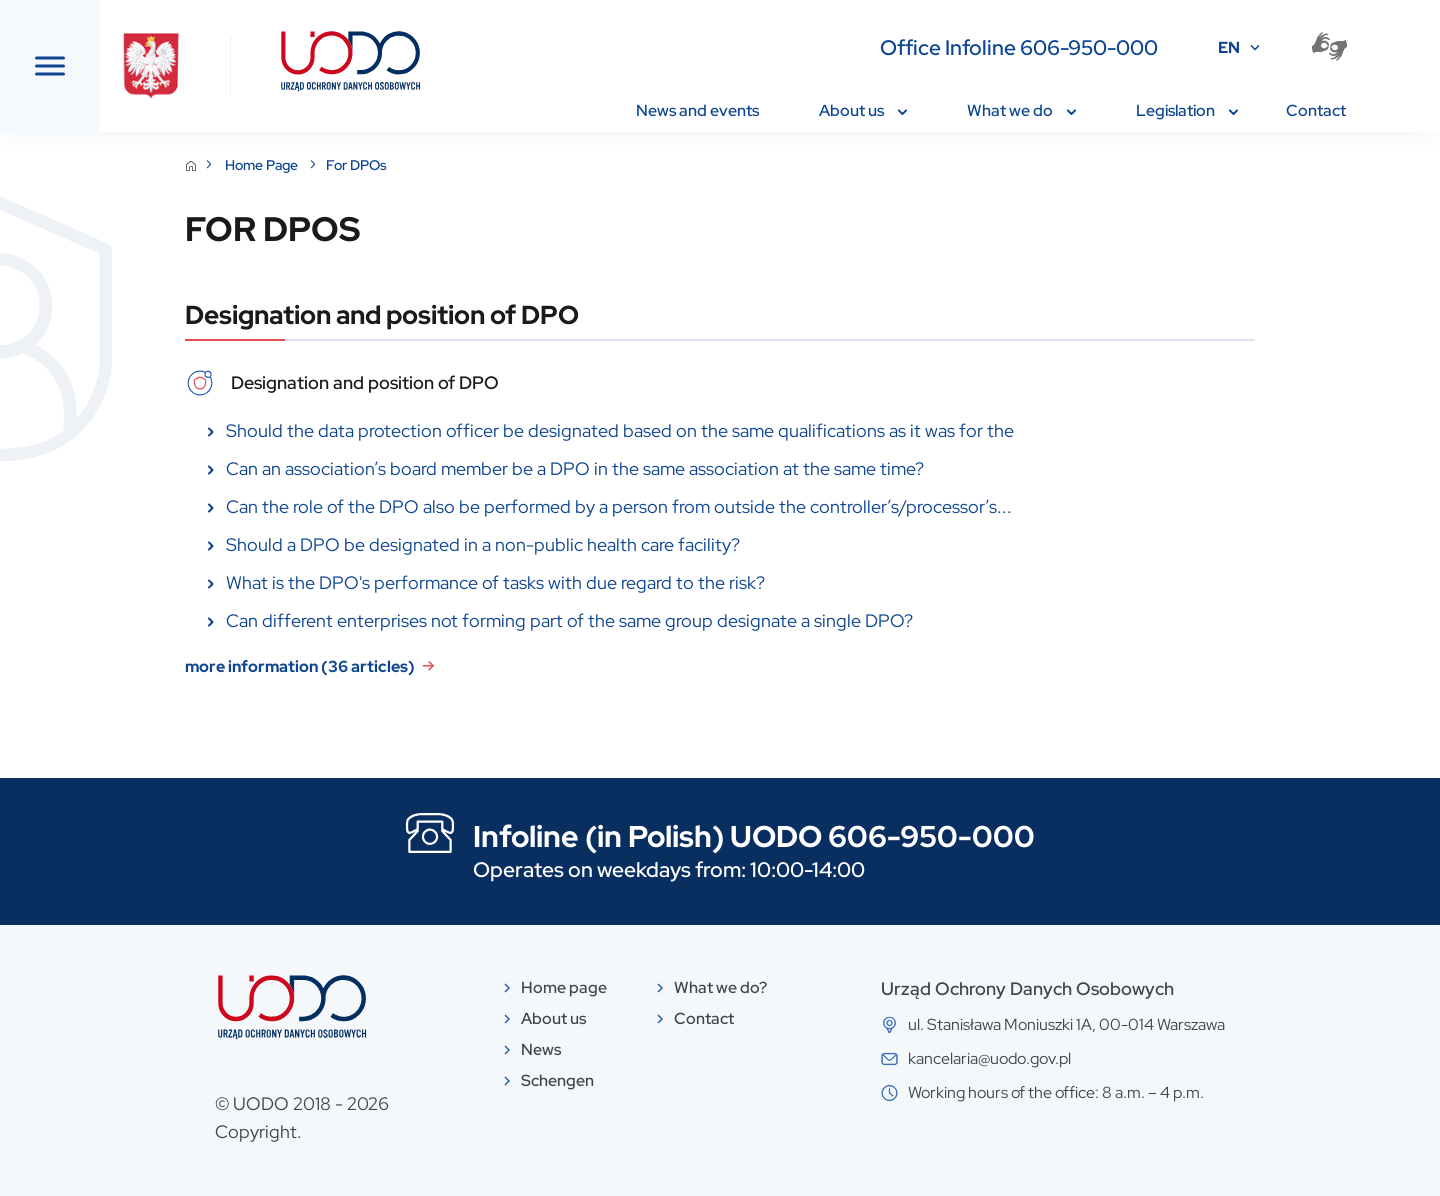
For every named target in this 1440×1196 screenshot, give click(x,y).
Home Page (413, 165)
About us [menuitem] (863, 110)
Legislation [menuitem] (1187, 110)
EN (1229, 47)
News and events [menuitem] (697, 110)
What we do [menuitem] (1021, 110)
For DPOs (506, 165)
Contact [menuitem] (1316, 110)
